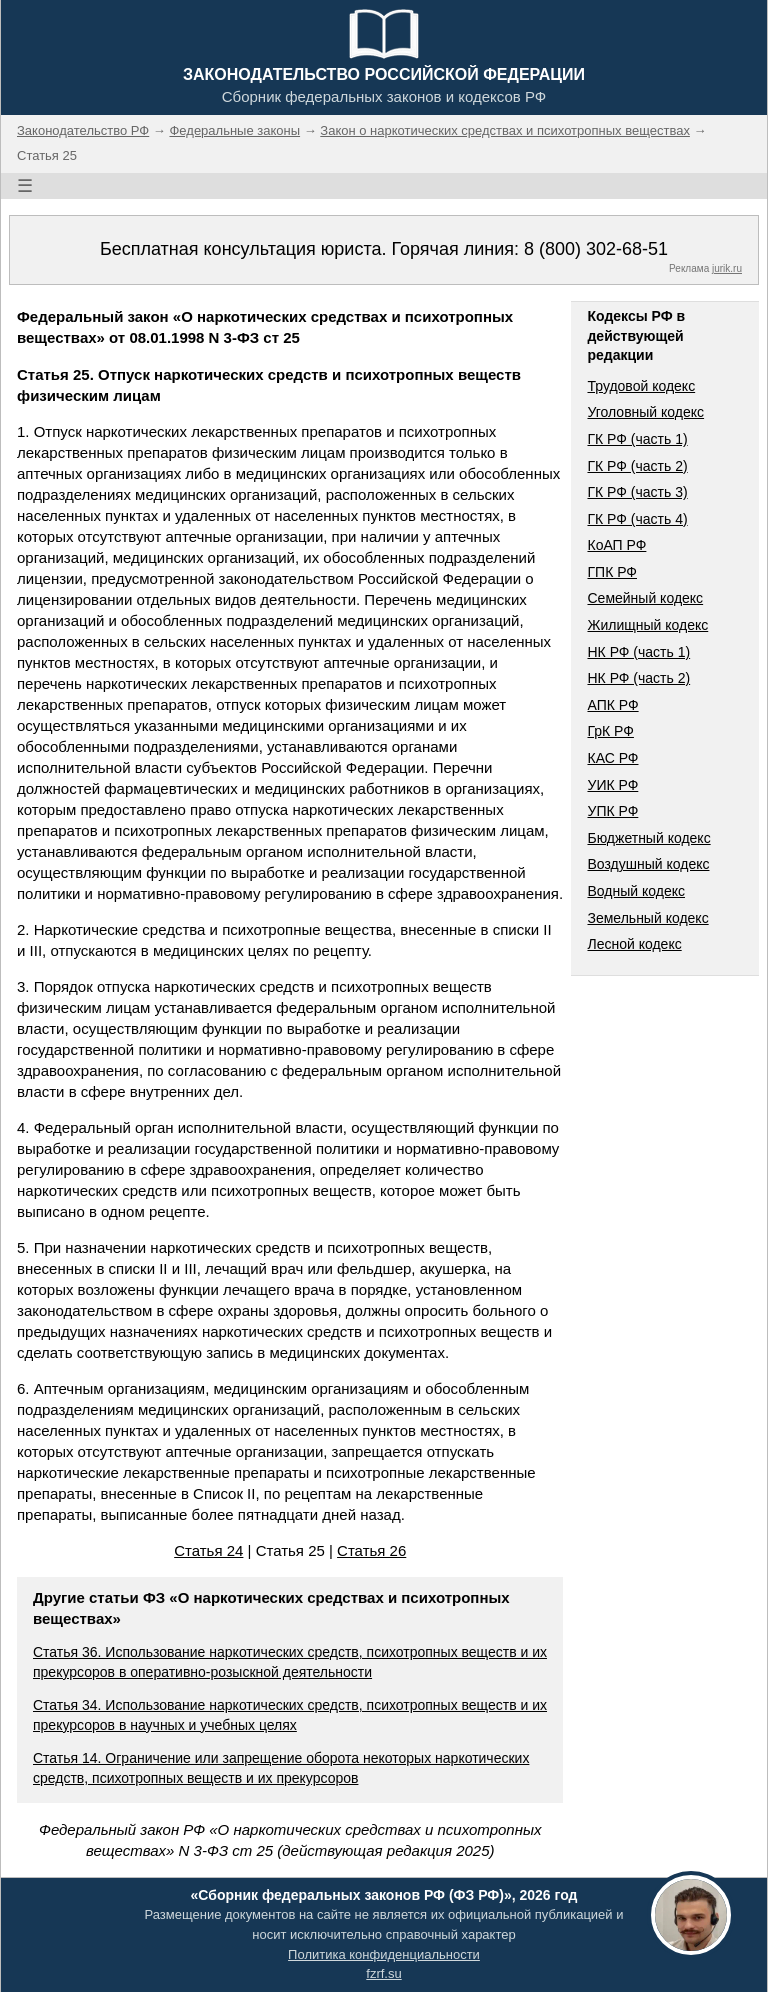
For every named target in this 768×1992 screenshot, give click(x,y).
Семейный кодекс (645, 598)
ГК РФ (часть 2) (637, 466)
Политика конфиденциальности (384, 1954)
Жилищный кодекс (647, 625)
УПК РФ (612, 811)
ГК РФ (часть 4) (637, 519)
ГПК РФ (612, 572)
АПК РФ (612, 705)
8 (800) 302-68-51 (596, 249)
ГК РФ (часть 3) (637, 492)
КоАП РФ (616, 545)
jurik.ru (727, 268)
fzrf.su (383, 1973)
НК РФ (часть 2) (638, 678)
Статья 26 (371, 1550)
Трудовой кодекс (641, 386)
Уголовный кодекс (645, 412)
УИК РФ (612, 785)
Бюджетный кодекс (648, 838)
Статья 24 (208, 1550)
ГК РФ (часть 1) (637, 439)
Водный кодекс (636, 891)
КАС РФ (612, 758)
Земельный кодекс (647, 918)
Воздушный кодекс (648, 864)
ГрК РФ (610, 731)
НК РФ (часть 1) (638, 652)
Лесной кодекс (634, 944)
